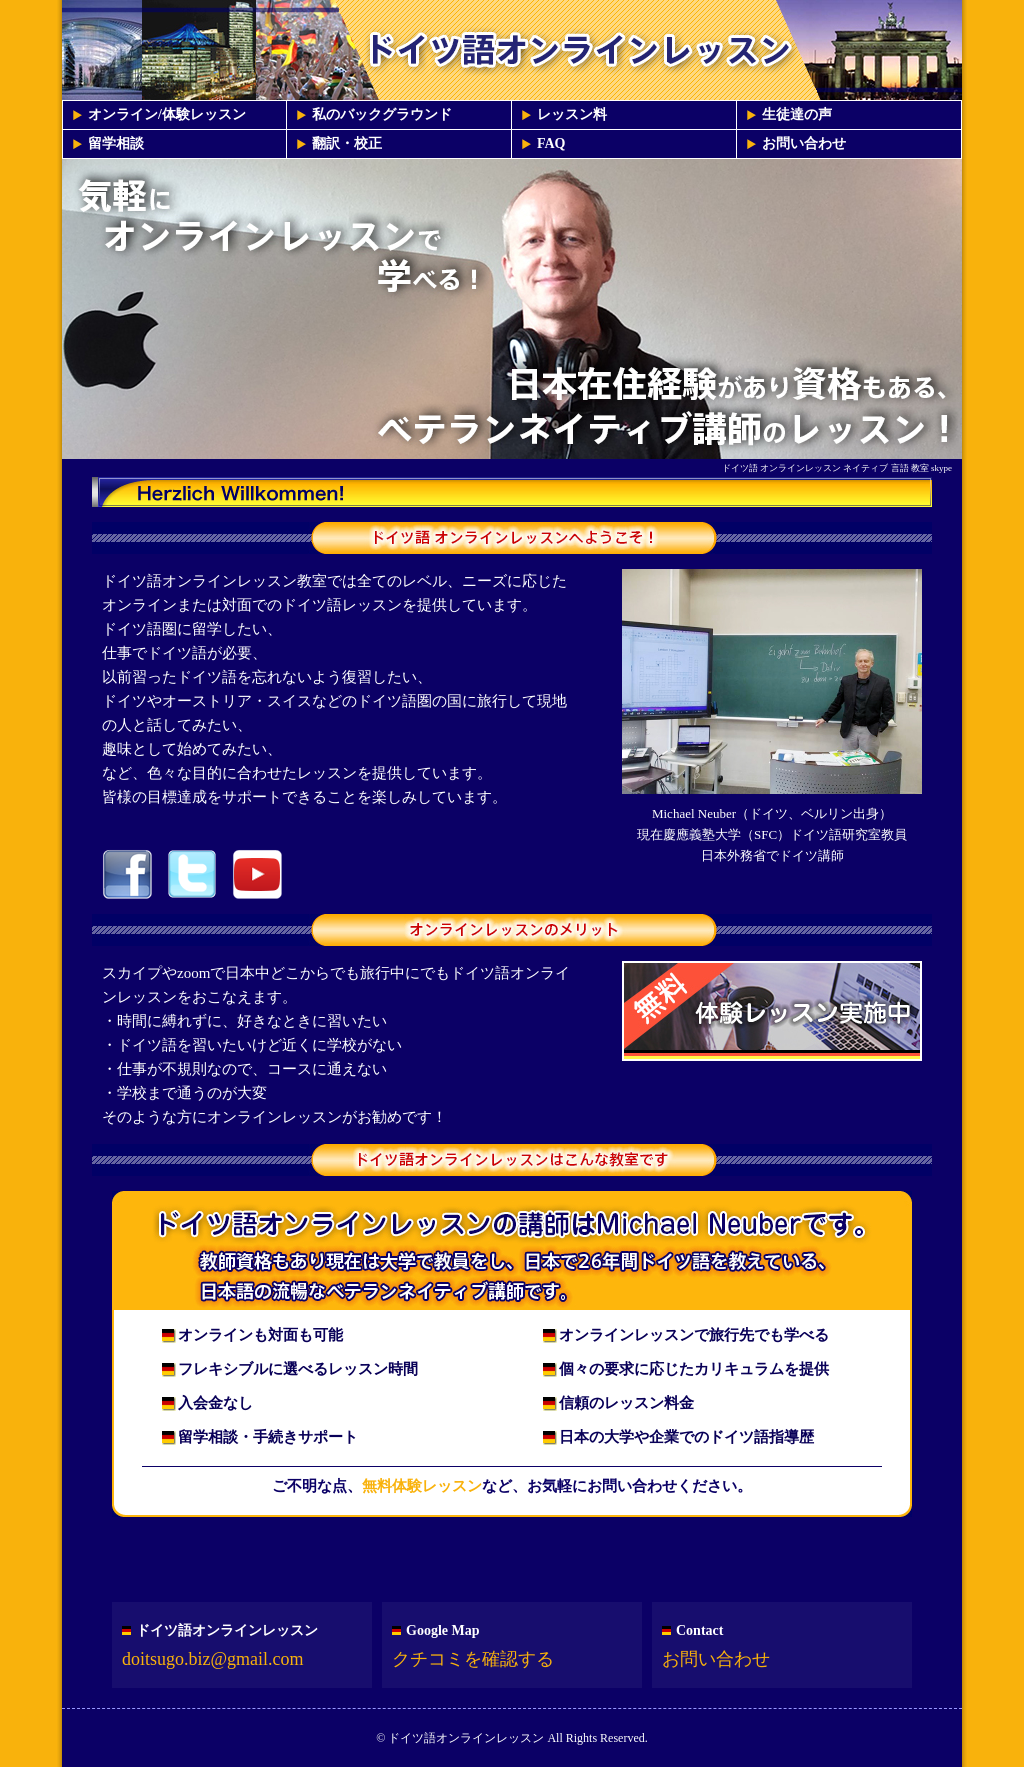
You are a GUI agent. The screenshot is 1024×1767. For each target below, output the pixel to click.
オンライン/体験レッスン (167, 114)
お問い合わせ (804, 143)
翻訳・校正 (347, 143)
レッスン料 (572, 114)
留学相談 (116, 143)
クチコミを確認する (473, 1659)
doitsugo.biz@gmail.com (213, 1659)
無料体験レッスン (422, 1486)
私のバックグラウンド (382, 114)
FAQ (551, 143)
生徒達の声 (797, 114)
